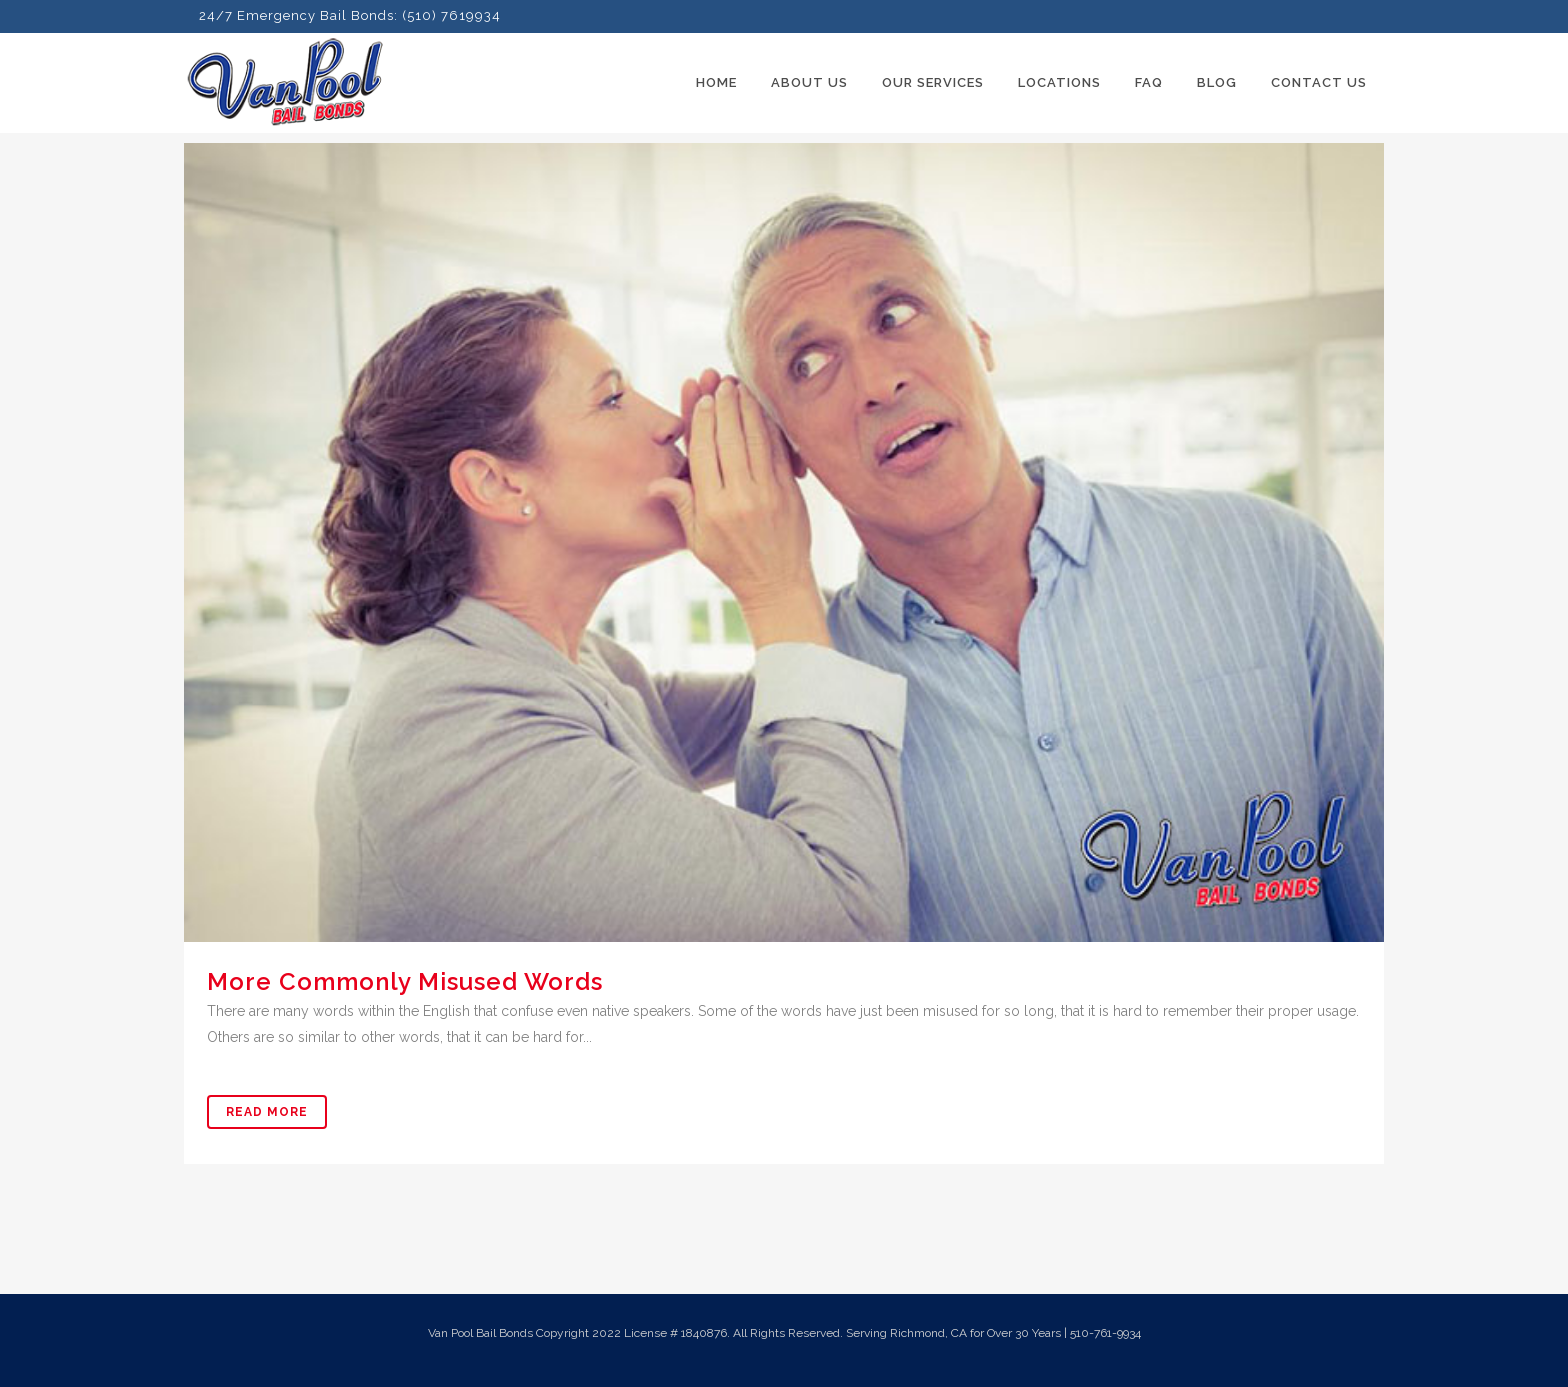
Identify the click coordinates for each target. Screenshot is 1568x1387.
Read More (267, 1112)
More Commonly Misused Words (405, 981)
